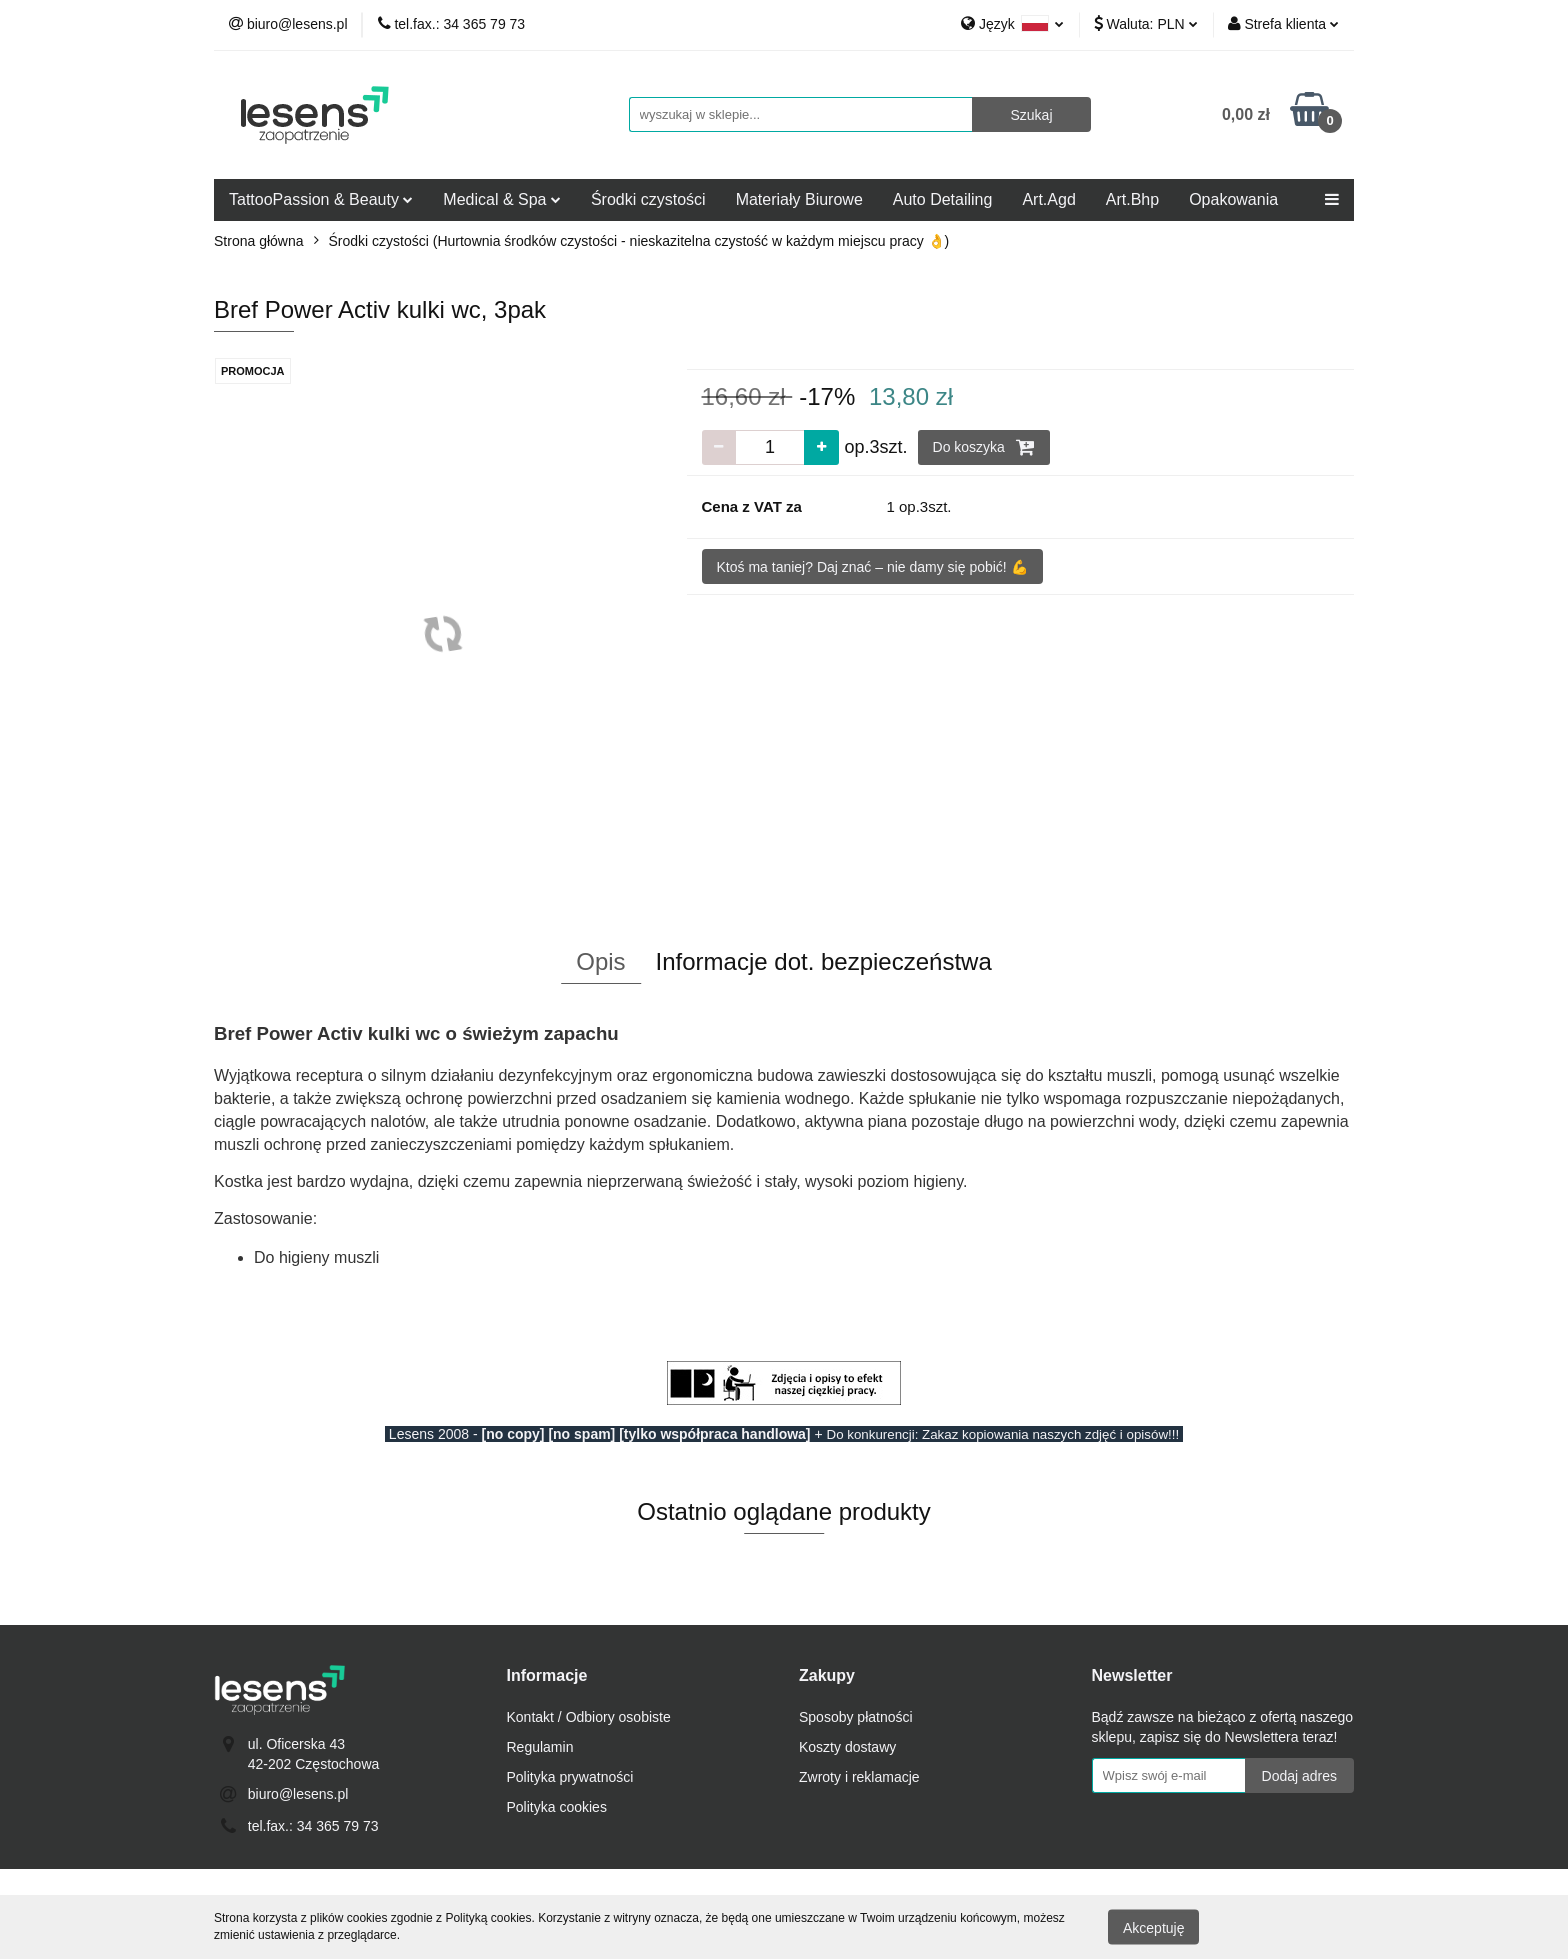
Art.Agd (1048, 199)
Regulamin (540, 1747)
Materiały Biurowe (799, 199)
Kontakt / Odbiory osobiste (589, 1717)
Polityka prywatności (570, 1777)
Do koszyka (984, 447)
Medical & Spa (502, 199)
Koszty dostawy (847, 1747)
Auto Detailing (943, 199)
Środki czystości (648, 199)
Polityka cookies (557, 1807)
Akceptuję (1153, 1927)
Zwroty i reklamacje (859, 1777)
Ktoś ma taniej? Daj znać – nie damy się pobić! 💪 (872, 567)
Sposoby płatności (856, 1717)
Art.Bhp (1132, 199)
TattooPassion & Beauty (321, 199)
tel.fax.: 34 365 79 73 (313, 1826)
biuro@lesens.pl (298, 1794)
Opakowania (1233, 199)
